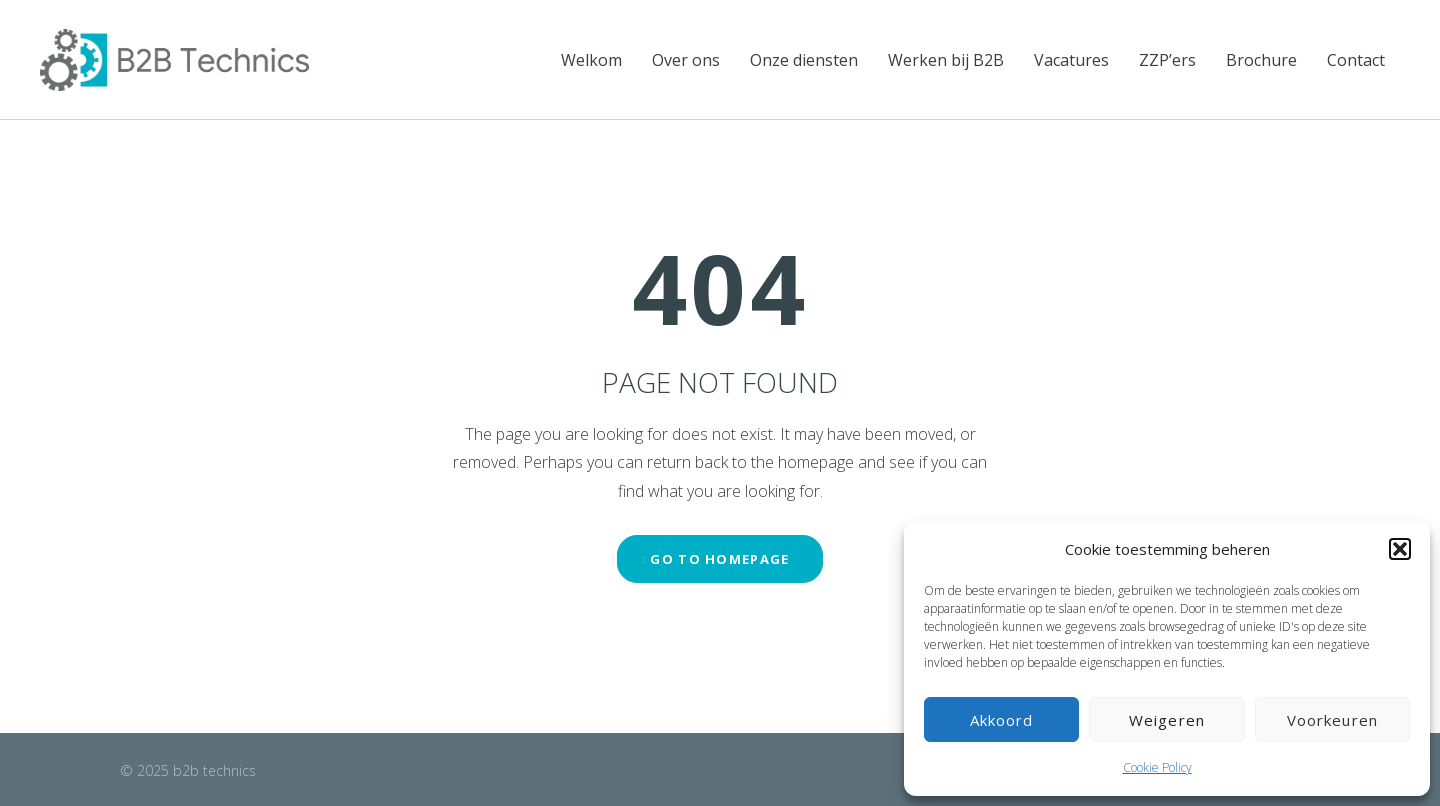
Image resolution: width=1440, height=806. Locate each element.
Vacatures (1071, 60)
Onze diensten (804, 60)
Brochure (1261, 60)
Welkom (591, 60)
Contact (1356, 60)
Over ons (686, 60)
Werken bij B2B (946, 60)
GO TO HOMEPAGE (719, 559)
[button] (1400, 549)
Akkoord (1002, 720)
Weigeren (1167, 720)
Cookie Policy (1157, 767)
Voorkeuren (1332, 720)
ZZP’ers (1167, 60)
